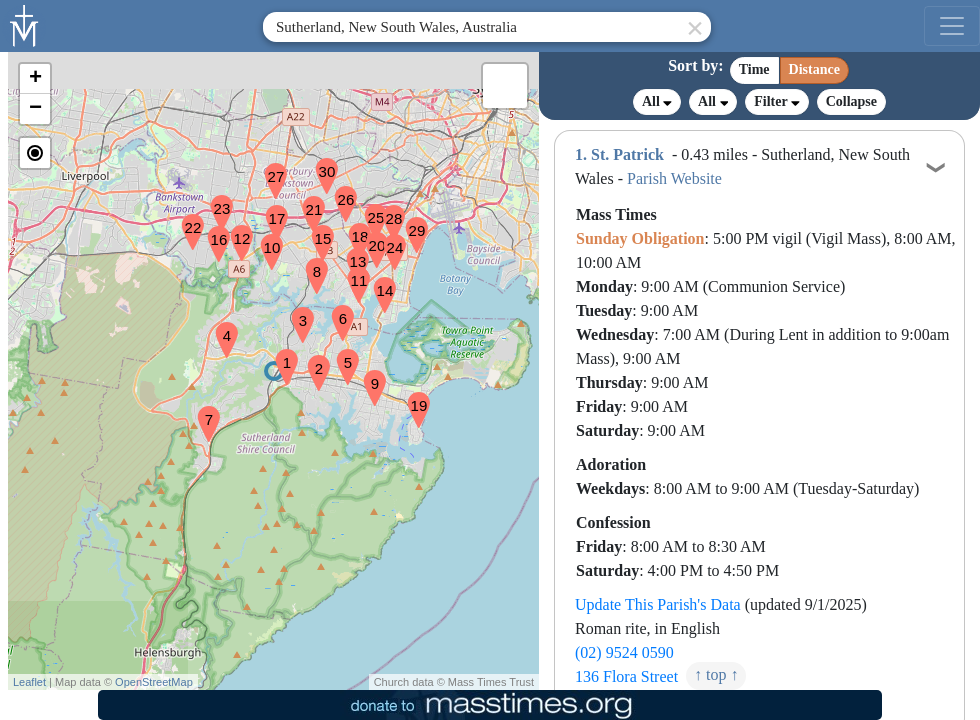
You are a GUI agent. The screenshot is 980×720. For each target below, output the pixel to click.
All (657, 102)
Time (754, 69)
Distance (814, 69)
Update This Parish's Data (658, 604)
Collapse (851, 101)
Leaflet (29, 682)
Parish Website (674, 178)
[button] (279, 354)
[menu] (952, 26)
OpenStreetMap (154, 682)
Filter (776, 101)
